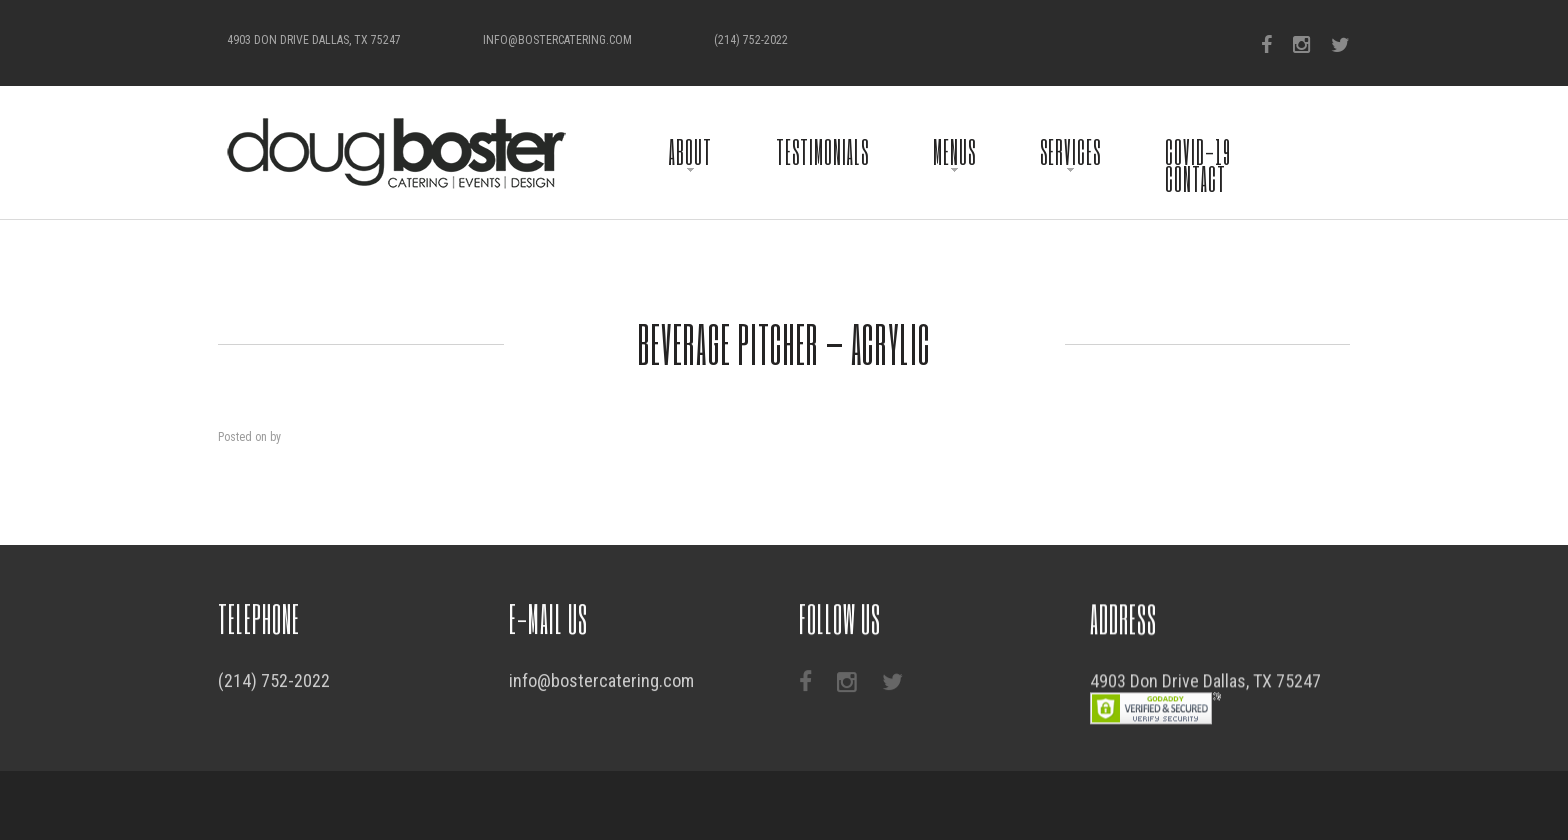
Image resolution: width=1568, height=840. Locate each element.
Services (1070, 151)
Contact (1195, 178)
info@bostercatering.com (557, 40)
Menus (954, 151)
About (690, 151)
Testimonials (822, 151)
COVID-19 (1198, 151)
